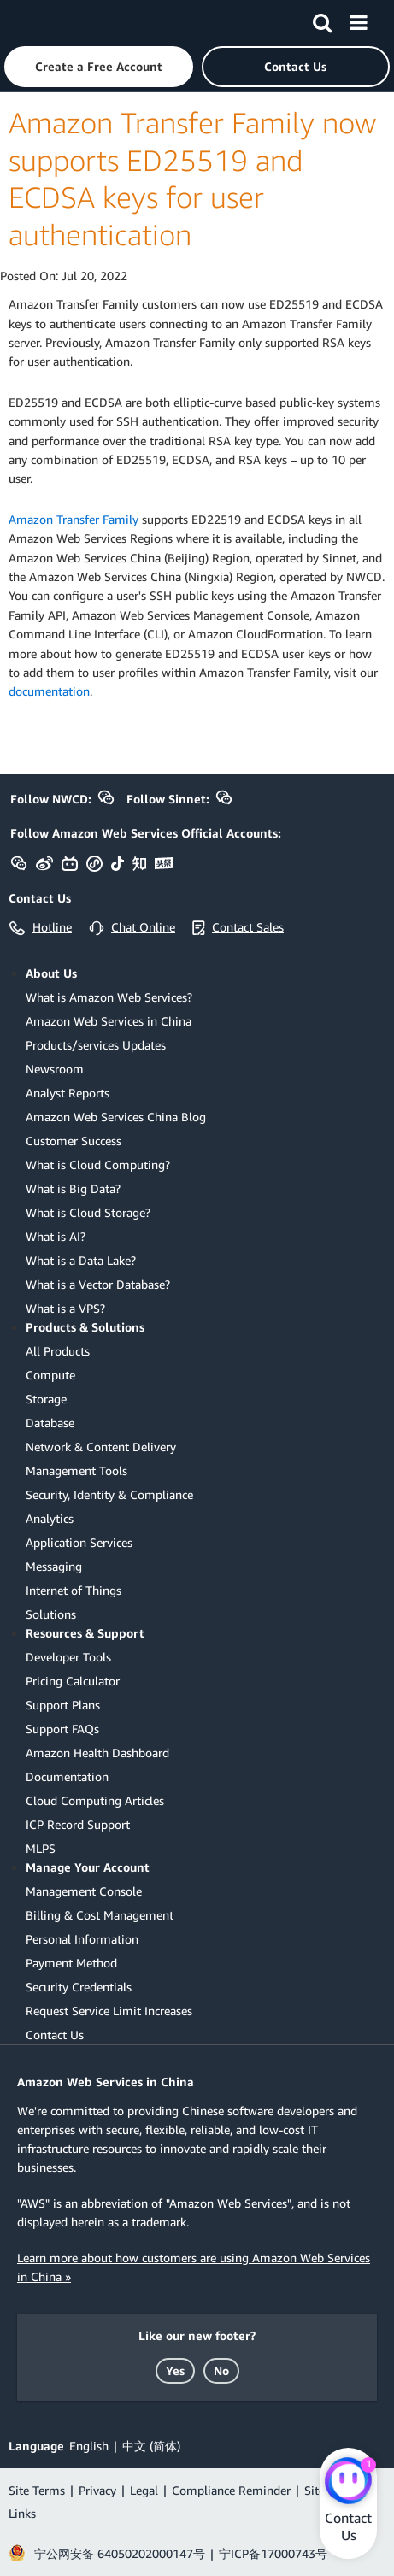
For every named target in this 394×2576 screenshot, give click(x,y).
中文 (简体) (151, 2445)
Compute (50, 1374)
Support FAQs (62, 1728)
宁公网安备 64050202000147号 (119, 2553)
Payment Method (71, 1963)
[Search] (322, 20)
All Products (58, 1351)
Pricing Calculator (73, 1680)
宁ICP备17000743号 (273, 2553)
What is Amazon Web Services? (109, 997)
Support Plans (63, 1704)
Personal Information (82, 1939)
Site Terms (37, 2490)
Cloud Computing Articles (95, 1800)
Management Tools (76, 1470)
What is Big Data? (73, 1188)
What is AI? (55, 1236)
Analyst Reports (67, 1092)
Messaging (54, 1566)
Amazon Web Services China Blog (116, 1116)
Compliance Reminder (231, 2490)
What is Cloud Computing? (98, 1164)
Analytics (50, 1518)
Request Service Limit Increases (109, 2010)
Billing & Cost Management (99, 1915)
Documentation (67, 1776)
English (89, 2445)
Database (50, 1422)
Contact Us (55, 2034)
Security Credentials (79, 1986)
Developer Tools (68, 1657)
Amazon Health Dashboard (97, 1752)
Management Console (84, 1891)
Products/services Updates (96, 1045)
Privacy (97, 2490)
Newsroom (55, 1069)
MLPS (41, 1848)
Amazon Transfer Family (73, 519)
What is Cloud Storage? (88, 1212)
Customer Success (73, 1140)
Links (22, 2513)
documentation (49, 691)
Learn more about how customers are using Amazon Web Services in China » (193, 2267)
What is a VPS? (65, 1308)
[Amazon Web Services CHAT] (348, 2482)
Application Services (79, 1542)
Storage (46, 1398)
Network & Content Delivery (101, 1446)
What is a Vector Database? (98, 1284)
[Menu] (358, 20)
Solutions (51, 1614)
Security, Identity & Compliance (109, 1494)
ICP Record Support (78, 1824)
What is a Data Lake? (81, 1260)
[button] (98, 66)
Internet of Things (73, 1590)
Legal (144, 2490)
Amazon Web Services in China (108, 1021)
